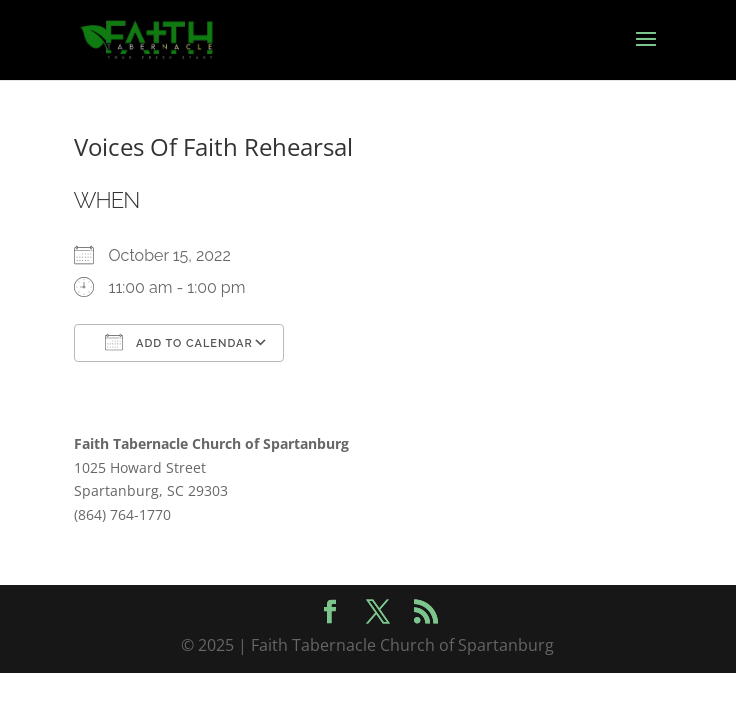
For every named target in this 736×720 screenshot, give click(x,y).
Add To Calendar (179, 342)
